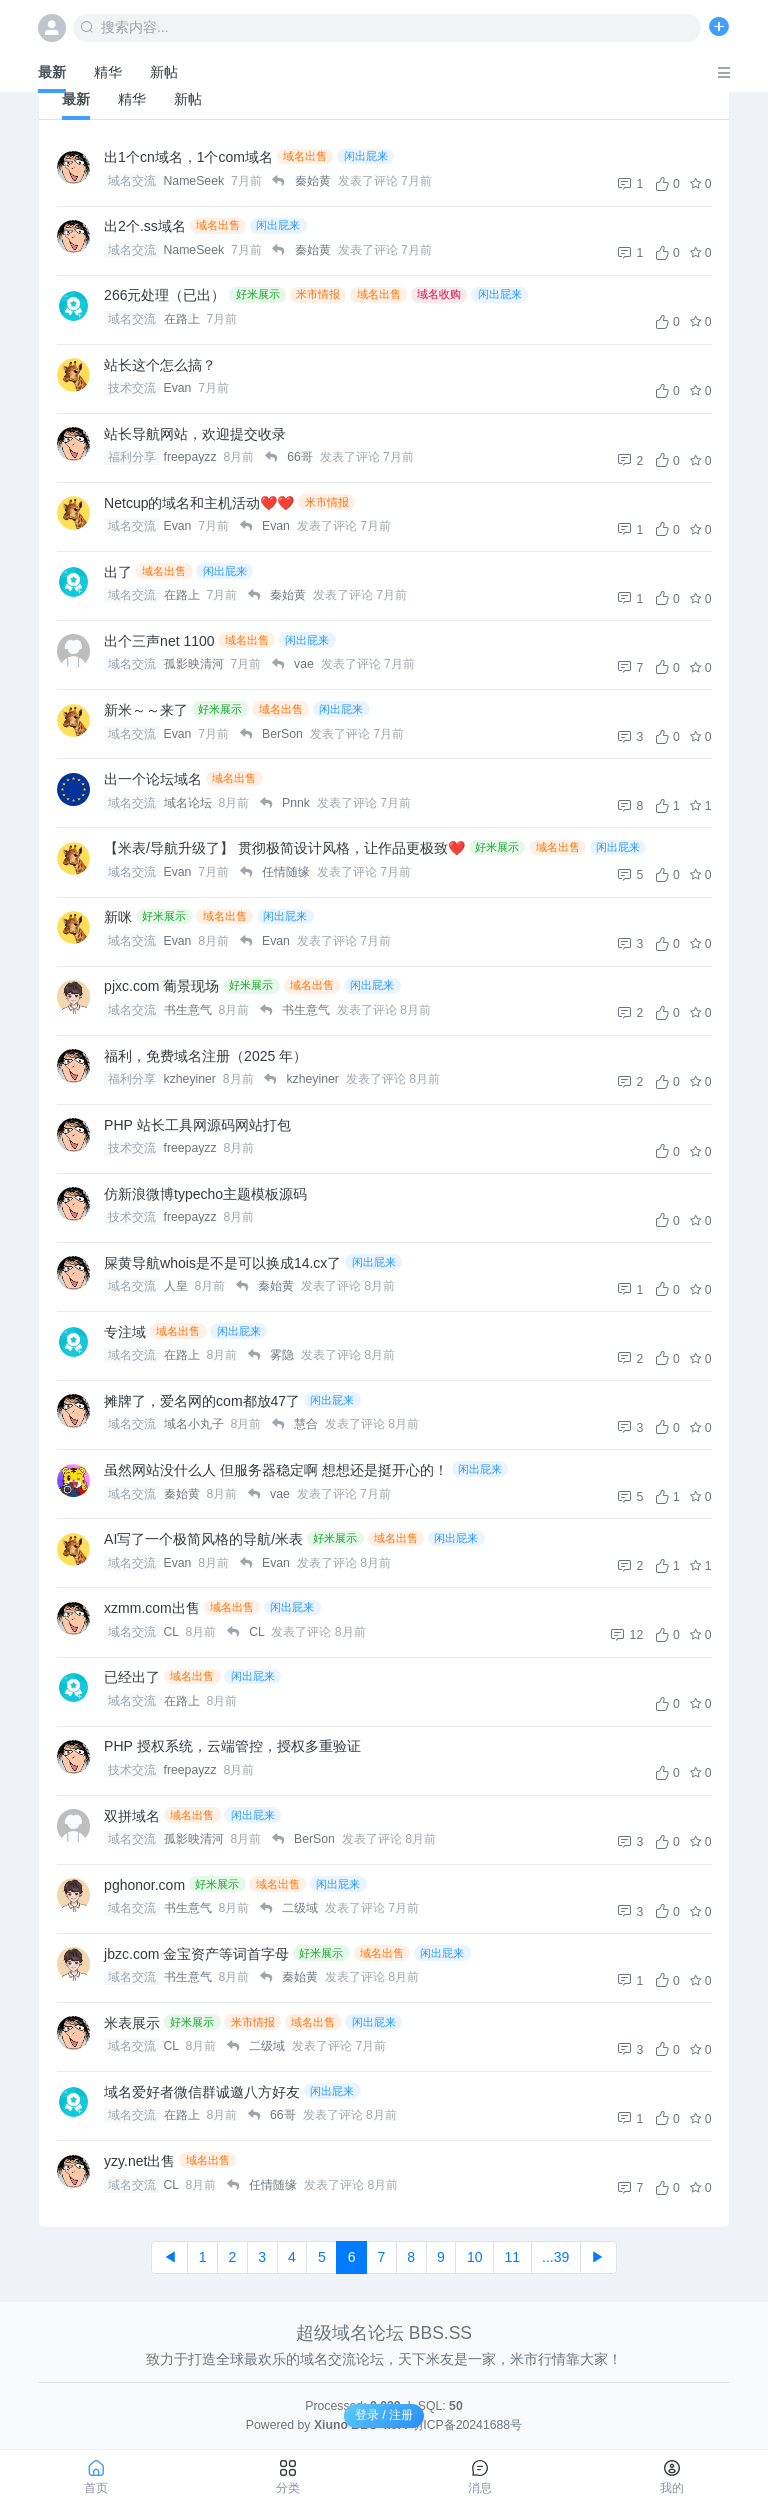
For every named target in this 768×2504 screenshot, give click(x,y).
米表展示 (132, 2023)
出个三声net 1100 (159, 641)
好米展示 (258, 294)
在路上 (183, 319)
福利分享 (132, 457)
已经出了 (132, 1677)
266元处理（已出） (164, 295)
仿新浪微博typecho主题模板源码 (205, 1194)
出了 (118, 572)
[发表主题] (719, 27)
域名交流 (132, 181)
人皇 (177, 1286)
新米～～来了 (146, 710)
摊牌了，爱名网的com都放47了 (202, 1401)
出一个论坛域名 (153, 779)
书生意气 (189, 1010)
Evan (179, 388)
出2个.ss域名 (145, 226)
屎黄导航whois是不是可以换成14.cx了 (222, 1263)
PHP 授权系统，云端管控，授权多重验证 (232, 1746)
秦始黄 (183, 1494)
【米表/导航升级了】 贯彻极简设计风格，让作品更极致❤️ (284, 848)
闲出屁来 (366, 156)
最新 (52, 72)
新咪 (118, 917)
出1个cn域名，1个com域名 (188, 157)
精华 (108, 72)
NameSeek (196, 181)
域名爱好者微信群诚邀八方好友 (202, 2092)
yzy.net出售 (139, 2161)
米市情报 (318, 294)
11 (512, 2257)
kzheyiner (192, 1079)
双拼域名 (132, 1816)
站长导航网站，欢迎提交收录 (195, 434)
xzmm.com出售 (152, 1608)
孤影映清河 (195, 664)
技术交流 (132, 388)
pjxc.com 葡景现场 (161, 986)
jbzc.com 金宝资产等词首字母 (196, 1954)
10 (475, 2257)
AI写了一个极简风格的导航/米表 (203, 1539)
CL (173, 1632)
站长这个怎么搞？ (160, 365)
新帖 (164, 72)
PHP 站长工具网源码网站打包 (197, 1125)
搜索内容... (124, 27)
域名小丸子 (195, 1424)
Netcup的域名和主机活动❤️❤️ (199, 503)
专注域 (125, 1332)
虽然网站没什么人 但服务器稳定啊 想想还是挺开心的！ (276, 1470)
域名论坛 (189, 803)
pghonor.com (144, 1885)
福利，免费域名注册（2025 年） (205, 1056)
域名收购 (439, 294)
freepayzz (192, 457)
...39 (555, 2257)
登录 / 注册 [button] (384, 2415)
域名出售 (305, 156)
